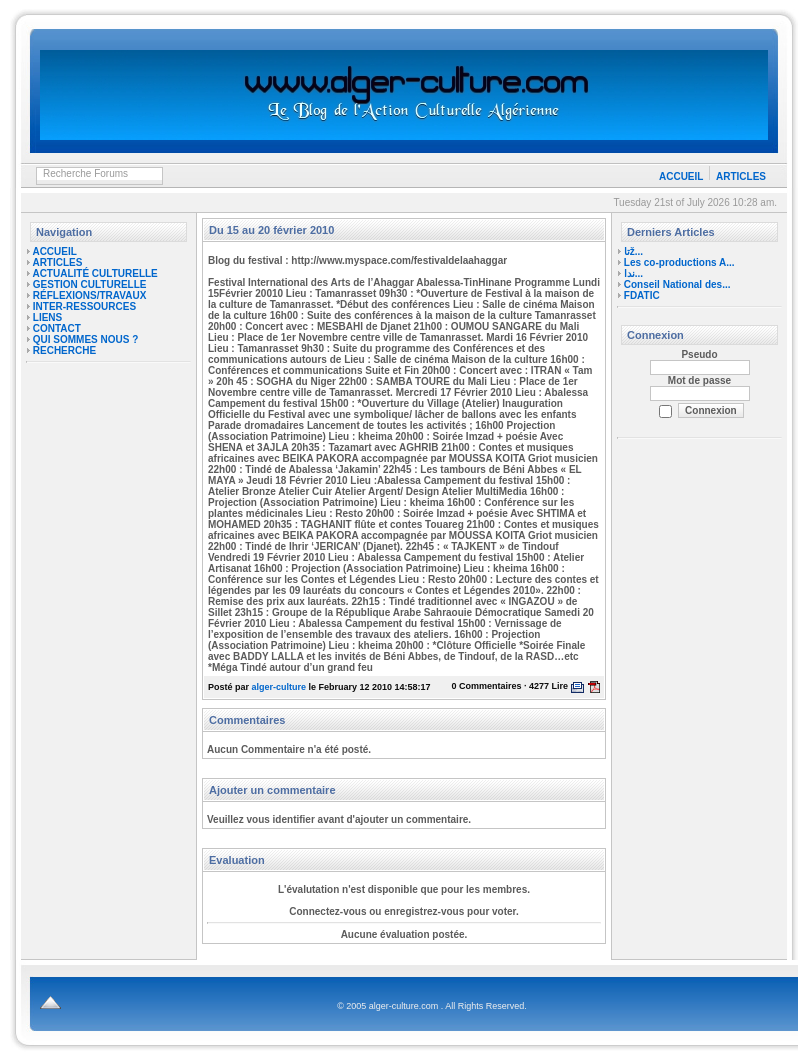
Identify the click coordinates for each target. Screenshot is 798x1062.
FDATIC (642, 295)
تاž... (633, 251)
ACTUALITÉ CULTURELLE (94, 273)
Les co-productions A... (679, 262)
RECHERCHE (64, 350)
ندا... (633, 273)
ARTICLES (741, 176)
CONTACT (57, 328)
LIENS (47, 317)
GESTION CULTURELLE (90, 284)
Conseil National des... (677, 284)
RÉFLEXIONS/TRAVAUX (90, 295)
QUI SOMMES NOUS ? (86, 339)
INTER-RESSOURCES (84, 306)
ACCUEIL (681, 176)
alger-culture (279, 687)
